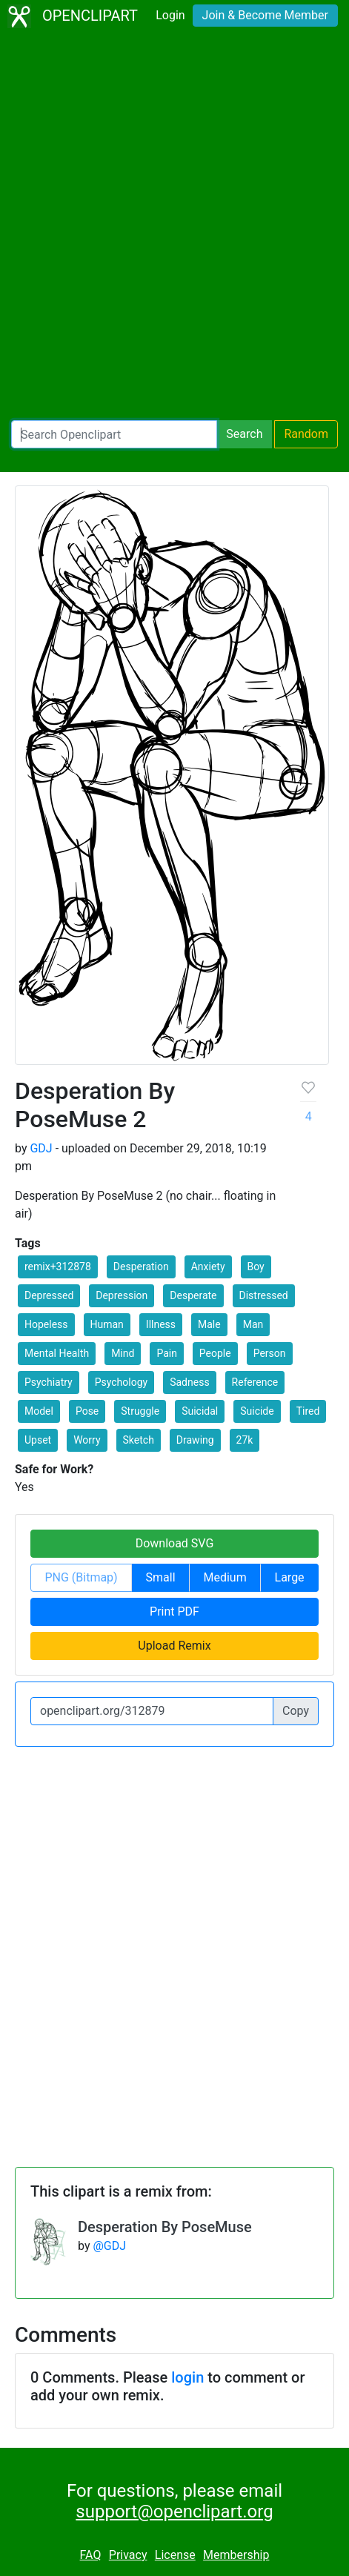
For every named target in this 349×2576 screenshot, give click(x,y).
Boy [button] (256, 1266)
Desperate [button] (193, 1295)
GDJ (41, 1148)
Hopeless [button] (46, 1324)
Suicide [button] (257, 1411)
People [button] (215, 1353)
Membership (236, 2555)
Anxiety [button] (208, 1266)
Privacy (128, 2555)
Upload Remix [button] (174, 1646)
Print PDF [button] (174, 1611)
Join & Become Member (265, 15)
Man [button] (253, 1324)
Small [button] (161, 1577)
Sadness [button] (189, 1382)
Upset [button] (37, 1440)
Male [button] (209, 1324)
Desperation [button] (141, 1266)
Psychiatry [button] (48, 1382)
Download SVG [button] (175, 1543)
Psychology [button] (121, 1382)
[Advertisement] (174, 226)
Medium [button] (224, 1577)
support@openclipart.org (174, 2511)
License (175, 2555)
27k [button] (244, 1440)
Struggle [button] (140, 1411)
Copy (295, 1711)
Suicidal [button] (200, 1411)
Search (244, 434)
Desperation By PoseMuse (165, 2227)
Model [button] (38, 1411)
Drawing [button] (195, 1440)
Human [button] (107, 1324)
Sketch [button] (138, 1440)
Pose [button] (87, 1411)
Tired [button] (308, 1411)
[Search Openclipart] (114, 434)
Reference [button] (255, 1382)
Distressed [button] (263, 1295)
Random (306, 434)
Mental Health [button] (56, 1353)
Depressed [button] (48, 1295)
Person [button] (269, 1353)
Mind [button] (122, 1353)
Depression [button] (121, 1295)
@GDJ (109, 2246)
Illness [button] (161, 1324)
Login (170, 15)
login (187, 2377)
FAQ (91, 2555)
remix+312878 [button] (57, 1266)
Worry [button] (86, 1440)
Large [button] (290, 1577)
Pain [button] (166, 1353)
